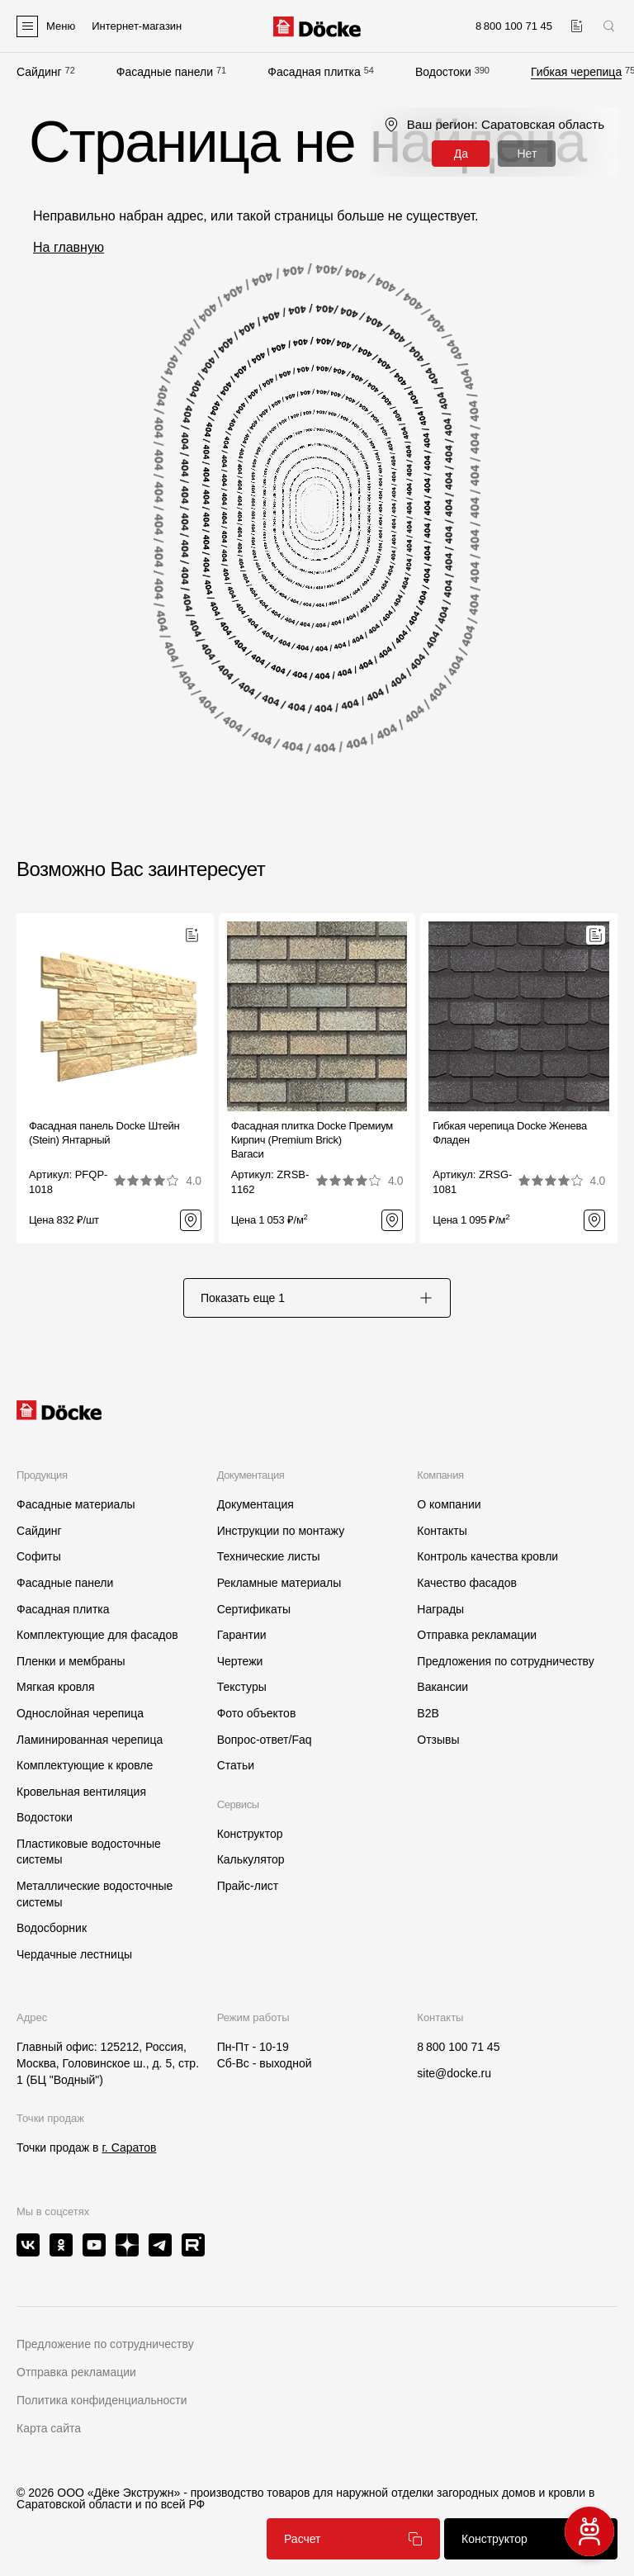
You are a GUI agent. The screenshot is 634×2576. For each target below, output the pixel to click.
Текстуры (242, 1686)
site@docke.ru (454, 2073)
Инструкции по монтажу (280, 1530)
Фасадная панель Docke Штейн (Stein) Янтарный (104, 1133)
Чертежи (240, 1661)
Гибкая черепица (576, 71)
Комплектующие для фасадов (97, 1634)
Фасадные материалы (76, 1504)
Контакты (441, 1530)
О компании (448, 1504)
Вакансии (442, 1686)
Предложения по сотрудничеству (505, 1661)
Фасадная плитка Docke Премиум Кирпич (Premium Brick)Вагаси (312, 1140)
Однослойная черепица (80, 1713)
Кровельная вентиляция (81, 1791)
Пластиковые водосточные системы (89, 1852)
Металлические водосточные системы (95, 1894)
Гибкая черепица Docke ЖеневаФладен (510, 1133)
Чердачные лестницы (74, 1954)
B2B (427, 1713)
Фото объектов (256, 1713)
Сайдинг (39, 71)
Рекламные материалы (279, 1582)
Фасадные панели (164, 71)
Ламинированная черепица (90, 1739)
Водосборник (52, 1927)
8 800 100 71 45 (458, 2046)
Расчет (353, 2538)
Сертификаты (254, 1609)
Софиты (39, 1556)
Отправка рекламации (477, 1634)
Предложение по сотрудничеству (105, 2344)
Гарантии (242, 1634)
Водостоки (443, 71)
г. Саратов (129, 2147)
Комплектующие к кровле (85, 1765)
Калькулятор (251, 1859)
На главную (68, 247)
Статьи (235, 1765)
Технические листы (268, 1556)
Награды (440, 1609)
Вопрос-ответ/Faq (264, 1739)
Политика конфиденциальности (102, 2400)
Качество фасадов (467, 1582)
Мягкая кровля (56, 1686)
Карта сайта (49, 2428)
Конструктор (250, 1833)
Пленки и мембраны (71, 1661)
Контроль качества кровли (487, 1556)
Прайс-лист (248, 1885)
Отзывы (438, 1739)
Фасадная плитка (314, 71)
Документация (255, 1504)
